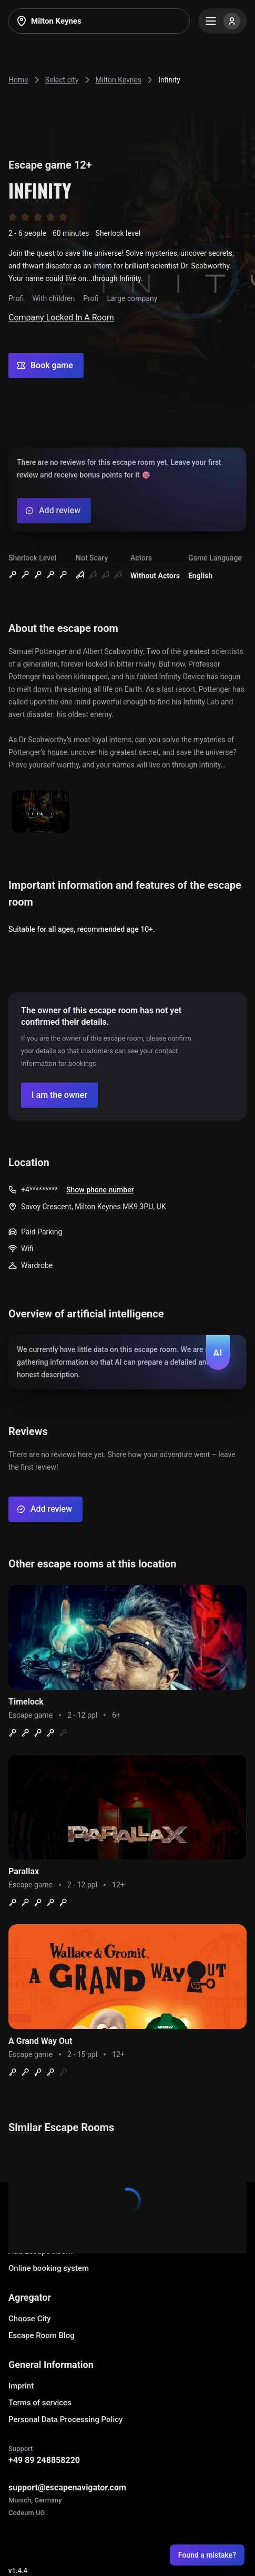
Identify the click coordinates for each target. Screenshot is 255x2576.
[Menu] (222, 21)
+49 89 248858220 (44, 2460)
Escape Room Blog (41, 2335)
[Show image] (40, 812)
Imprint (21, 2386)
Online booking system (48, 2268)
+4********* (39, 1190)
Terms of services (40, 2402)
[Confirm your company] (59, 1095)
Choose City (29, 2318)
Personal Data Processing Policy (65, 2419)
